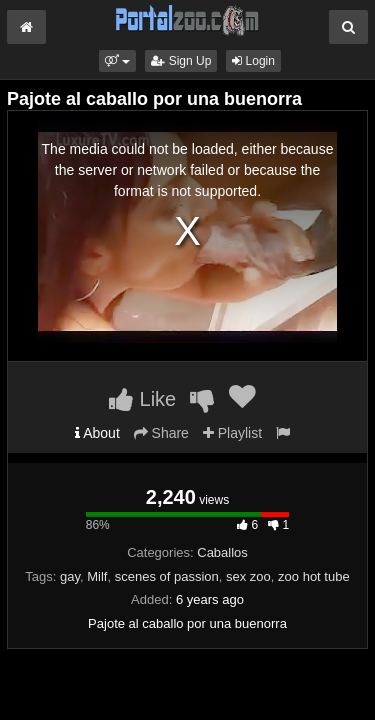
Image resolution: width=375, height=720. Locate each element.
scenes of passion (167, 576)
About (97, 433)
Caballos (222, 552)
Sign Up (181, 61)
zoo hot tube (314, 576)
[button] (117, 61)
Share (161, 433)
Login (253, 61)
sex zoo (248, 576)
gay (70, 576)
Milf (97, 576)
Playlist (232, 433)
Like (142, 399)
